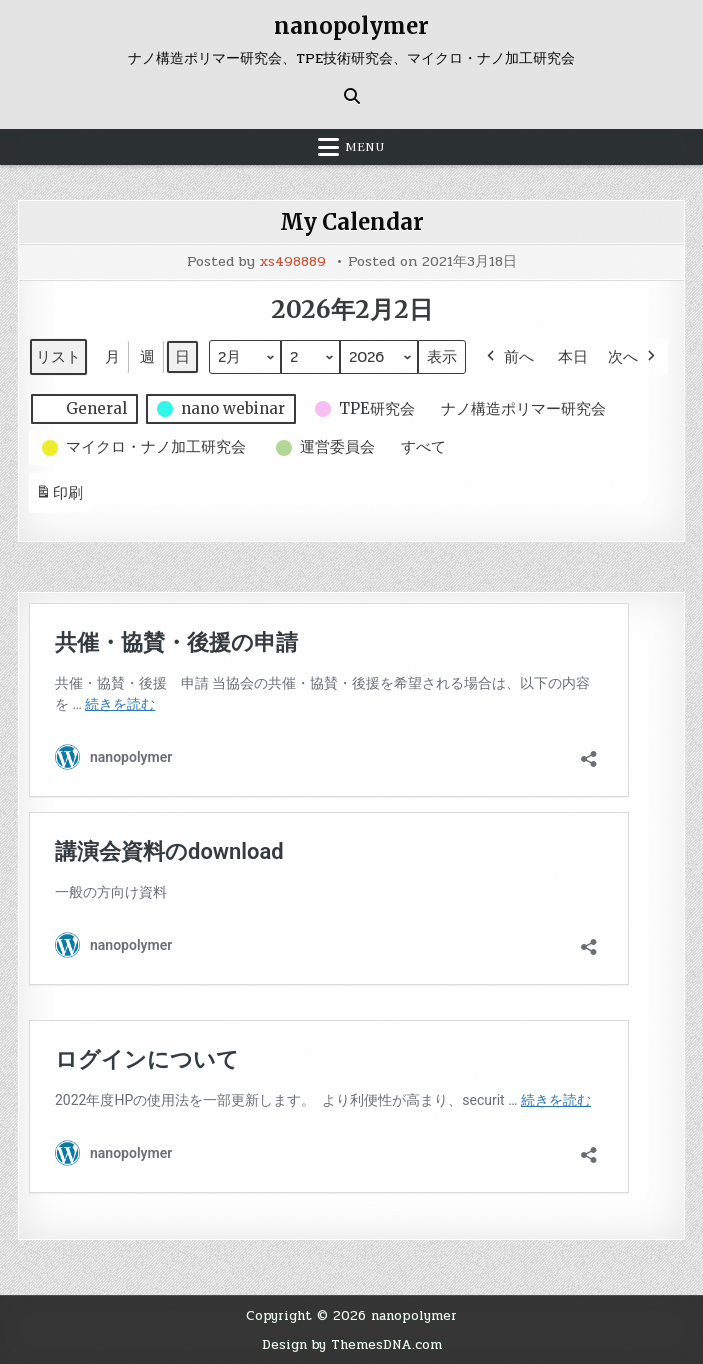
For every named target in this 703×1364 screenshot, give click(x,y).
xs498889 (293, 262)
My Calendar (352, 222)
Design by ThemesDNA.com (352, 1344)
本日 (573, 356)
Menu (365, 147)
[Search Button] (352, 96)
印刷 (59, 496)
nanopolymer (351, 26)
